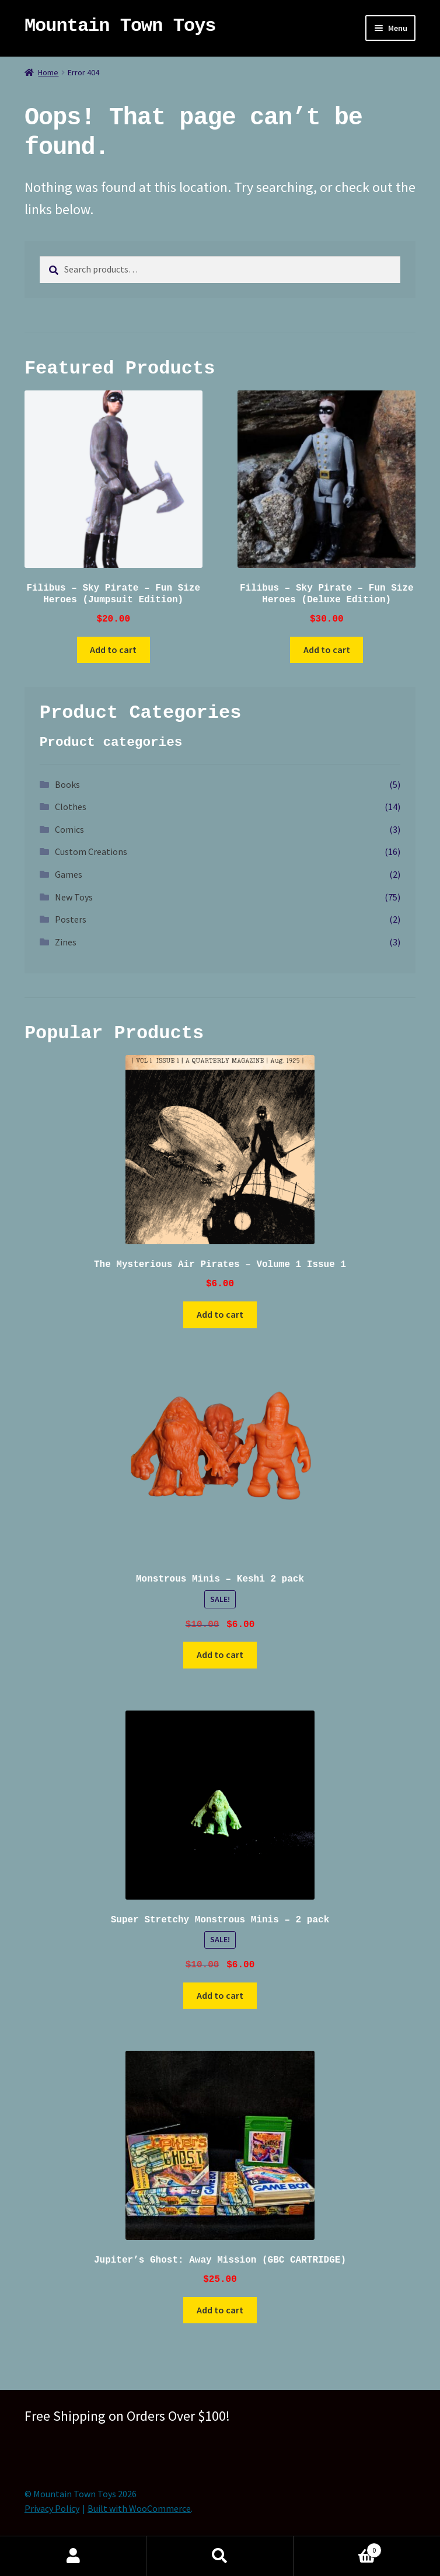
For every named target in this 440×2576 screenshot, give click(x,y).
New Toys (74, 897)
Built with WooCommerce (139, 2508)
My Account (73, 2556)
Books (67, 784)
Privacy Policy (52, 2508)
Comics (69, 829)
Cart (338, 2547)
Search (219, 2556)
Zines (65, 942)
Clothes (70, 806)
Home (48, 72)
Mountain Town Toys (120, 26)
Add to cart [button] (113, 649)
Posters (70, 919)
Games (68, 874)
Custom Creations (91, 851)
